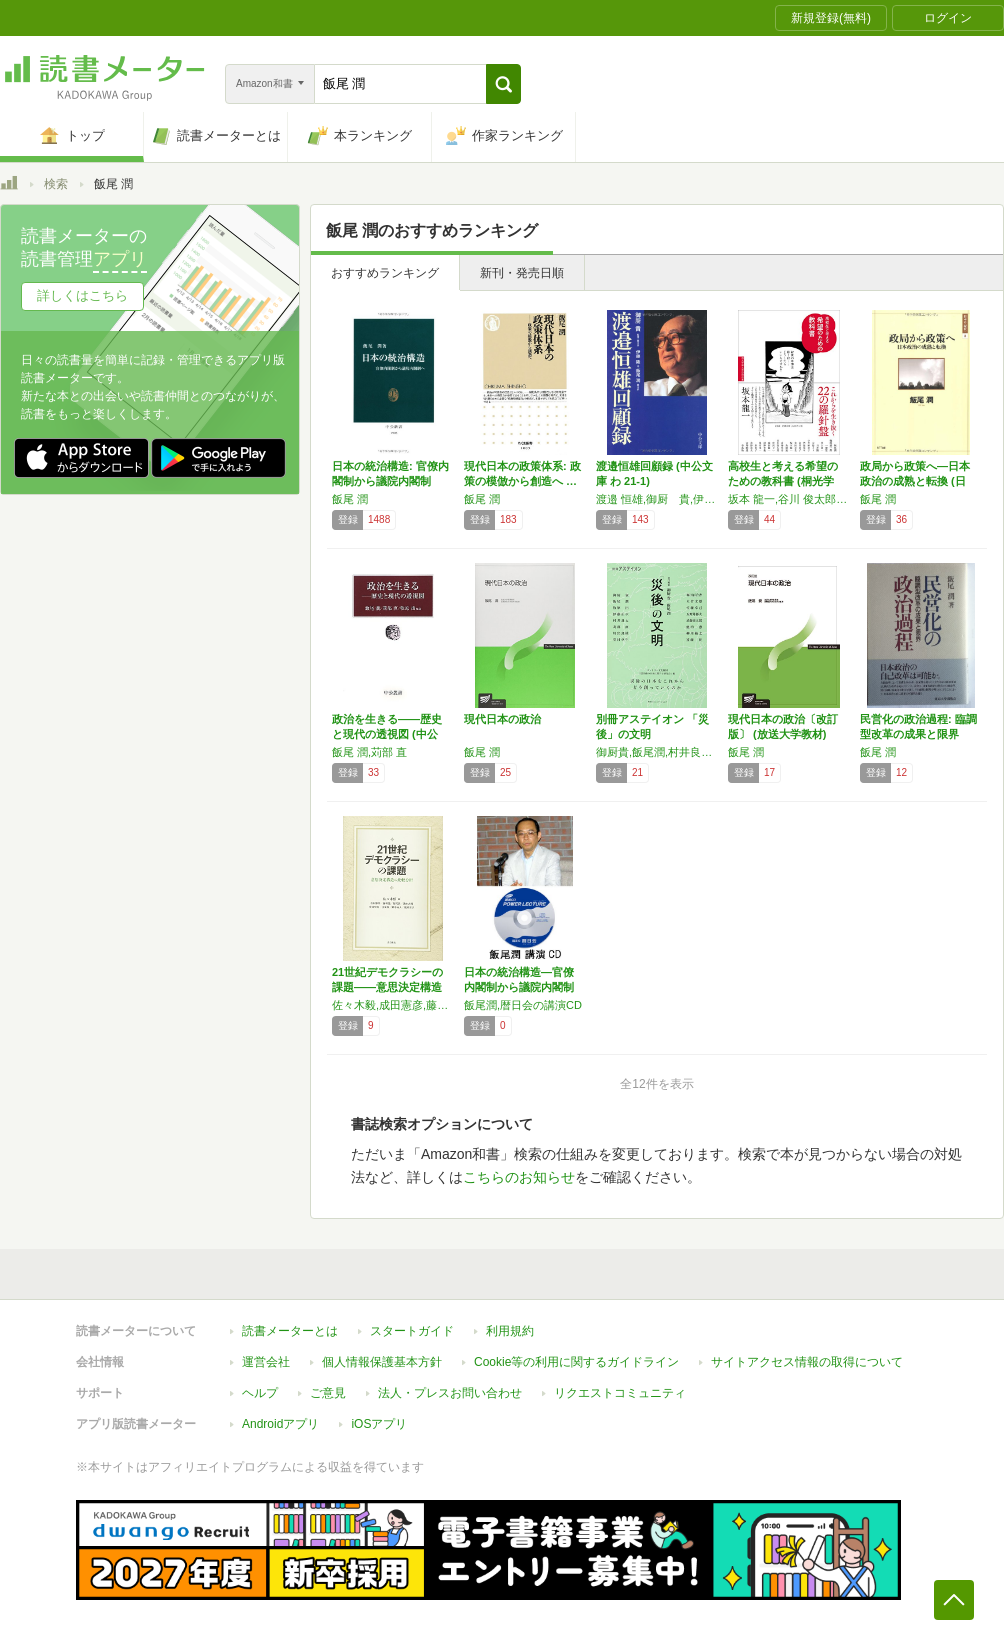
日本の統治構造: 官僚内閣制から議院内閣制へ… (390, 481)
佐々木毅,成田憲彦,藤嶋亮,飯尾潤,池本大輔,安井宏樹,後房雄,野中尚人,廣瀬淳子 (393, 1005)
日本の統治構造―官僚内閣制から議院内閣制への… (519, 987)
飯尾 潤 (350, 499)
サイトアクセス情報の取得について (807, 1362)
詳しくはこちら (82, 295)
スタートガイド (412, 1331)
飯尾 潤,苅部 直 (369, 752)
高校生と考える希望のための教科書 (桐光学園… (783, 481)
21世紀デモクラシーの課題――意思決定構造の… (387, 987)
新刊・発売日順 (522, 273)
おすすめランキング (385, 273)
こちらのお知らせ (519, 1177)
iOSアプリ (379, 1424)
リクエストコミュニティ (620, 1393)
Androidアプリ (280, 1424)
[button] (503, 84)
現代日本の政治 (502, 719)
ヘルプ (260, 1393)
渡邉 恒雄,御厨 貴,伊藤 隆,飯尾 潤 (657, 499)
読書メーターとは (290, 1331)
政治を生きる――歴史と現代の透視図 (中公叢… (387, 734)
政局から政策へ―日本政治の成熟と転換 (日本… (915, 481)
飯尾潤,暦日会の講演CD (523, 1005)
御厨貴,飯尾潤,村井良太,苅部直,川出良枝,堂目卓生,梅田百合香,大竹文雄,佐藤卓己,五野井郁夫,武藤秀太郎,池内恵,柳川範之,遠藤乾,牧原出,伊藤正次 (657, 752)
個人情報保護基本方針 (382, 1362)
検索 (56, 184)
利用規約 (510, 1331)
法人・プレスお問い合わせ (450, 1393)
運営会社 (266, 1362)
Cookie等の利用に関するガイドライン (576, 1362)
